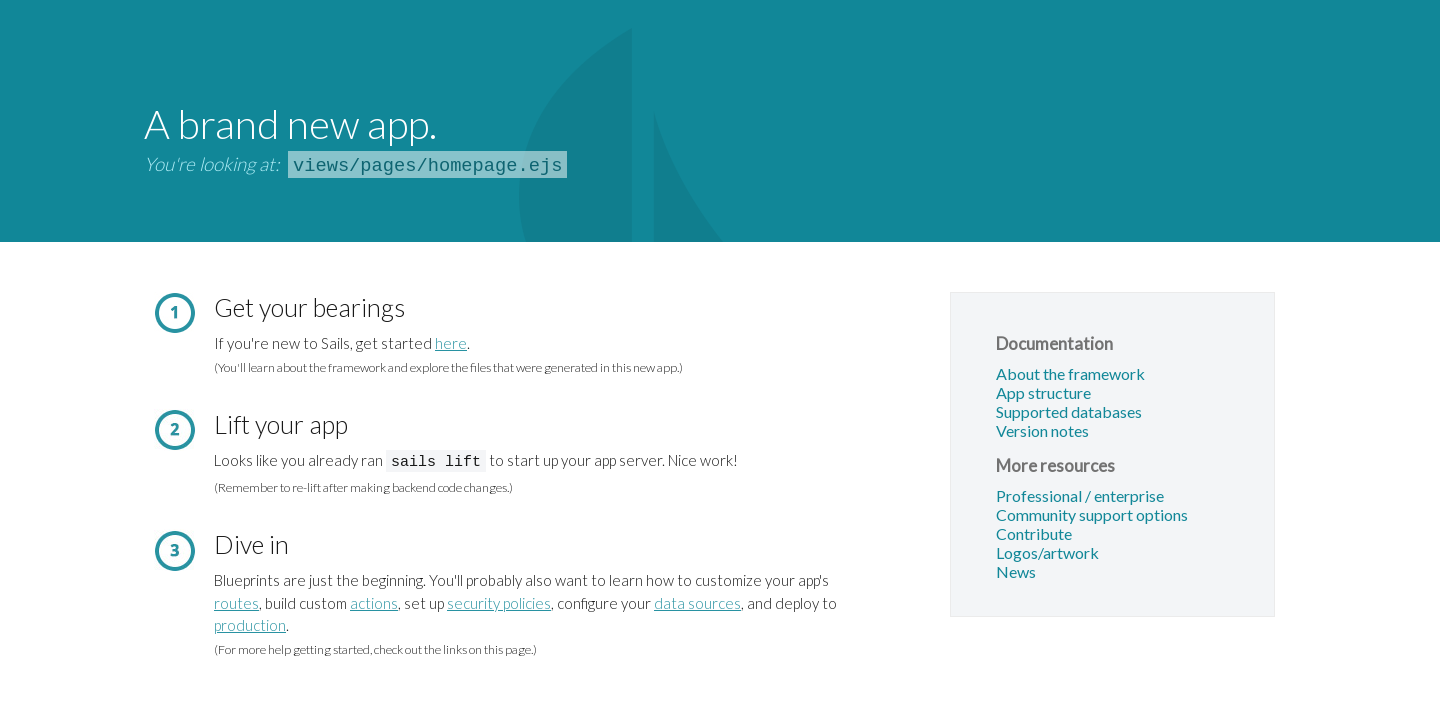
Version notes (1042, 431)
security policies (499, 601)
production (250, 623)
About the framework (1070, 374)
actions (374, 601)
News (1016, 572)
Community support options (1092, 515)
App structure (1043, 393)
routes (236, 601)
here (451, 344)
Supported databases (1069, 412)
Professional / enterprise (1080, 496)
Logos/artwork (1047, 553)
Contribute (1034, 534)
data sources (697, 601)
